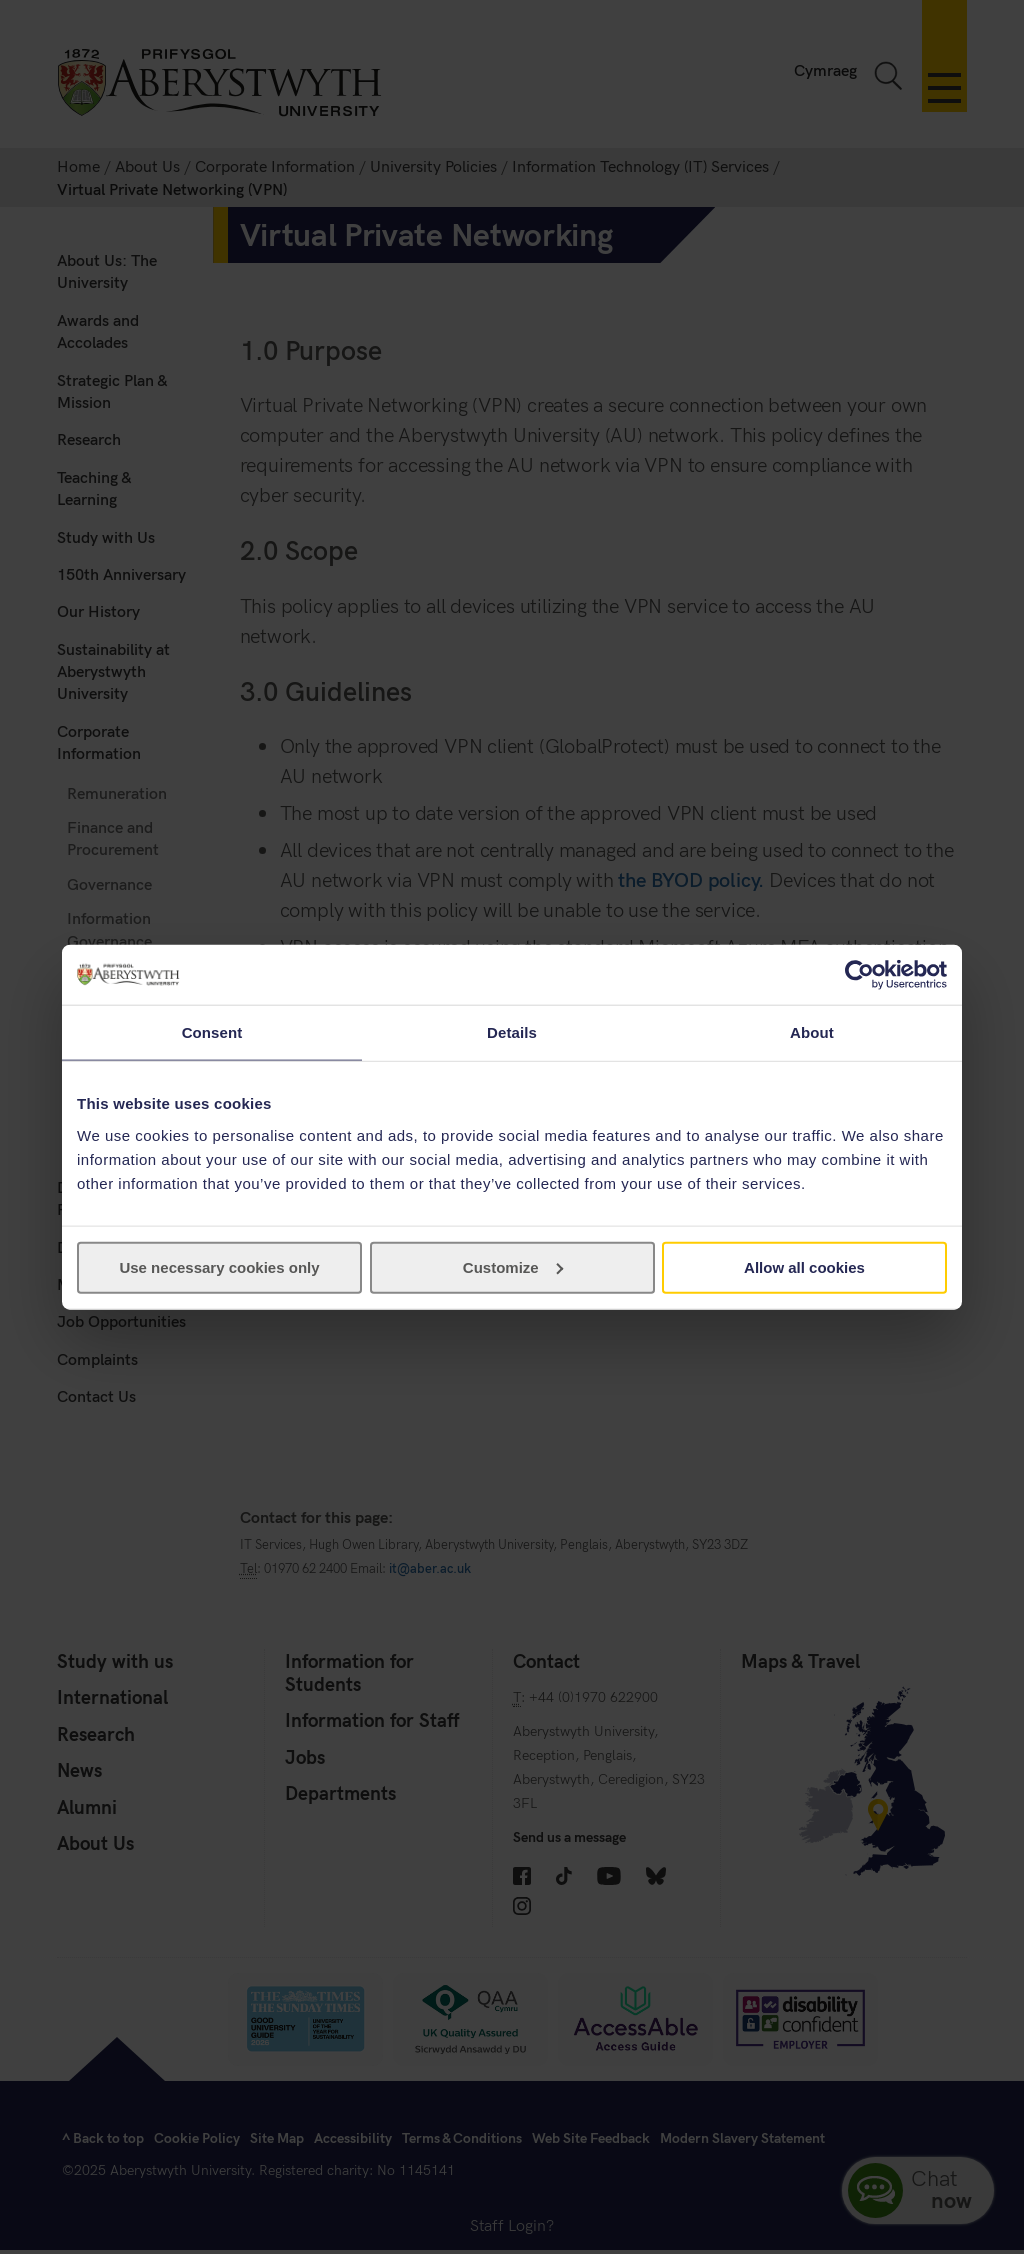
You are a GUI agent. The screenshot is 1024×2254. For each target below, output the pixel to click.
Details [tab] (512, 1032)
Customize (513, 1266)
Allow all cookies (804, 1266)
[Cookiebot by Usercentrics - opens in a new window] (859, 975)
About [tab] (812, 1032)
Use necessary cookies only (219, 1266)
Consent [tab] (212, 1032)
